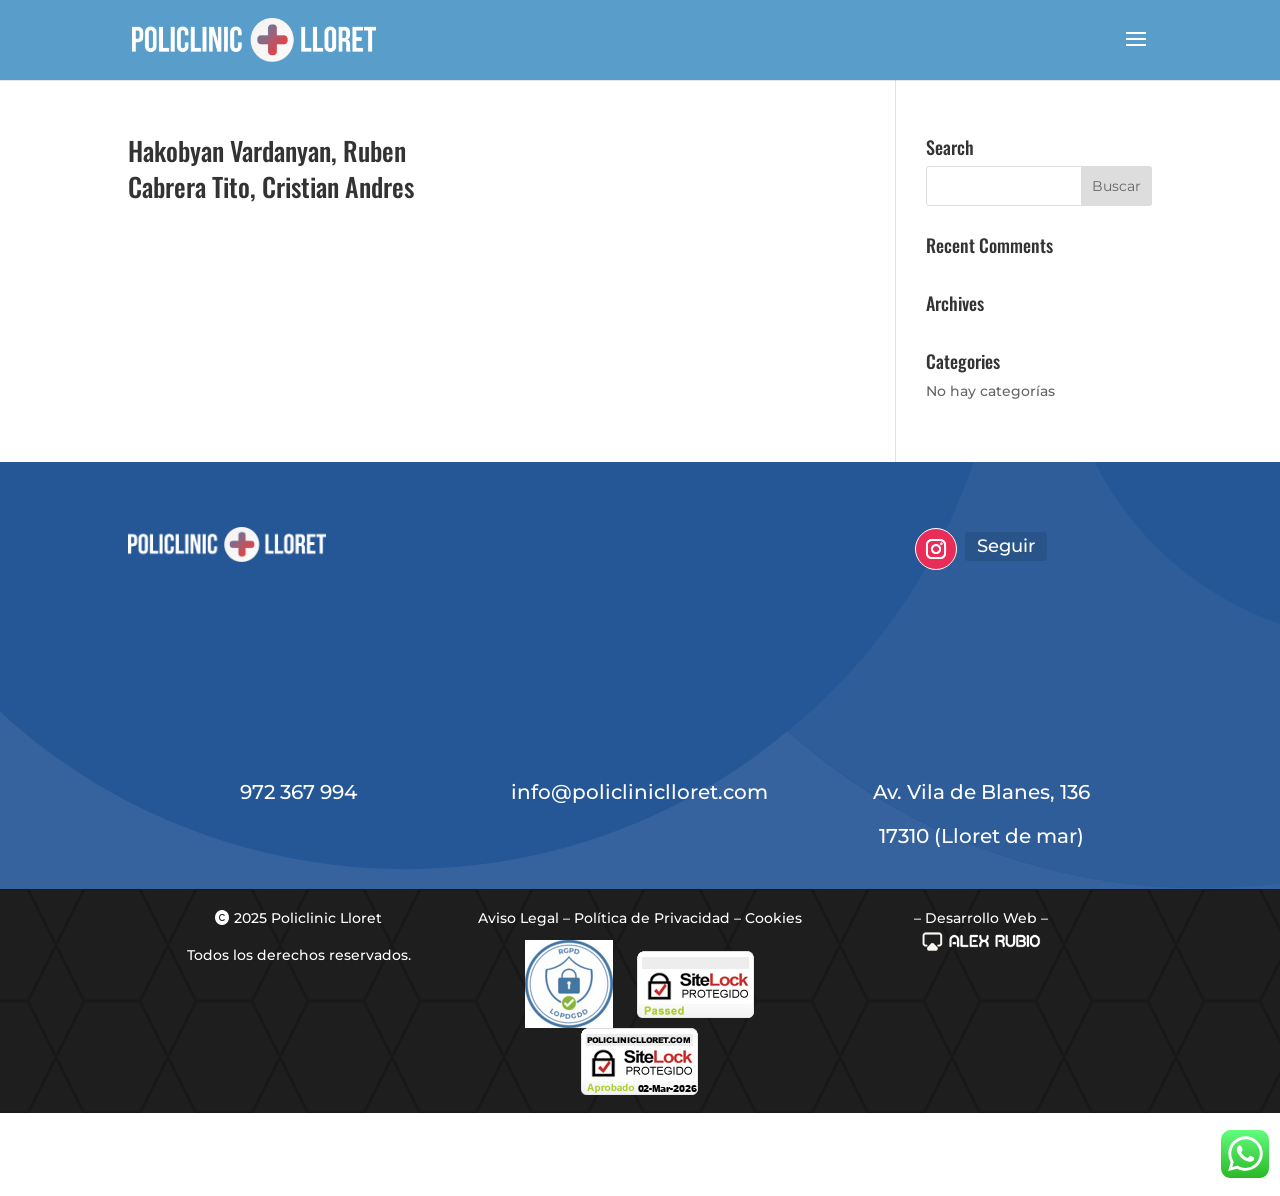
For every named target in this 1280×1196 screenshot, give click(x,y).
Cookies (773, 918)
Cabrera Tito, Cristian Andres (271, 186)
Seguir (1006, 546)
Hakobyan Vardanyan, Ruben (267, 150)
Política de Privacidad (652, 918)
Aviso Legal (518, 918)
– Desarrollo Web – (981, 918)
